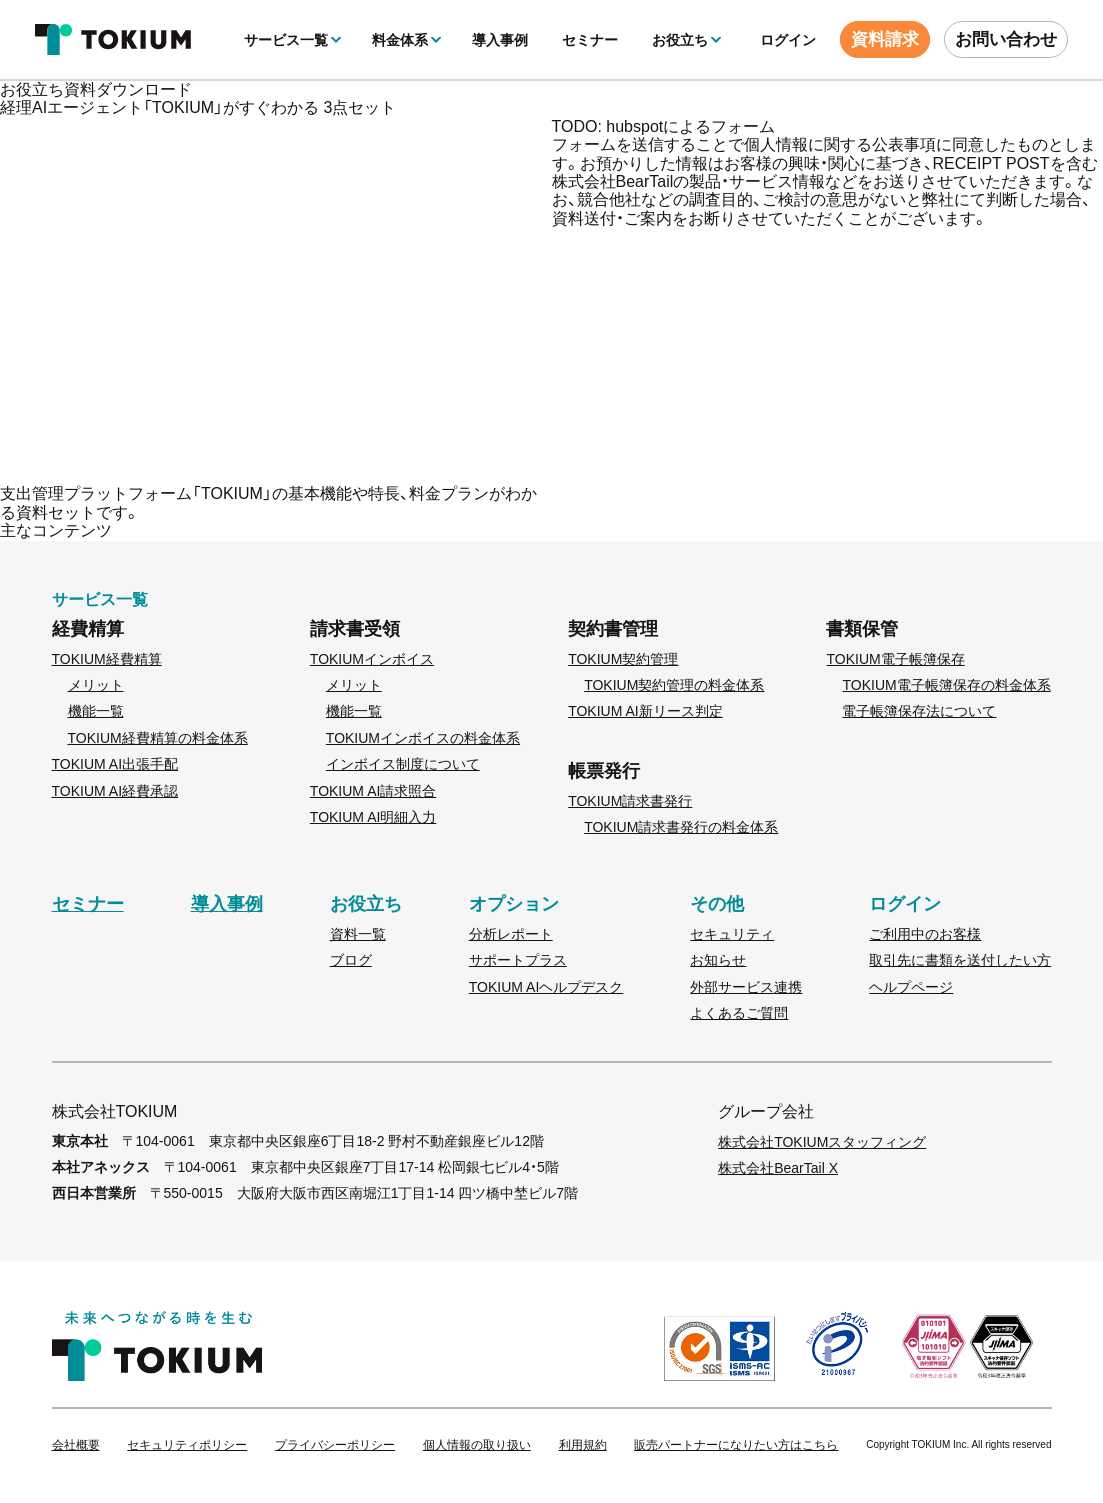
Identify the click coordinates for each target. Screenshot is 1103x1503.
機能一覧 (96, 711)
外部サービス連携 (746, 987)
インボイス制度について (403, 764)
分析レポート (511, 934)
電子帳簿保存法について (919, 711)
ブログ (351, 960)
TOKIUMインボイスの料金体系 (423, 738)
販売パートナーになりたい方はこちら (736, 1445)
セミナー (590, 40)
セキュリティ (732, 934)
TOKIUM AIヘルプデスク (546, 987)
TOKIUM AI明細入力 (373, 817)
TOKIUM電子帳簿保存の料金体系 (946, 685)
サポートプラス (518, 960)
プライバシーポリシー (335, 1445)
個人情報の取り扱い (477, 1445)
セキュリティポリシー (187, 1445)
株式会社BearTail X (778, 1168)
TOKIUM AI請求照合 (373, 791)
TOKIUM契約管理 (623, 659)
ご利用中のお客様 (925, 934)
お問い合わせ (1006, 39)
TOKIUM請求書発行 (630, 801)
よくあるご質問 (739, 1013)
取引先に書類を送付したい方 (960, 960)
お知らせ (718, 960)
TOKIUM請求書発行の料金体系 (681, 827)
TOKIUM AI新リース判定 (645, 711)
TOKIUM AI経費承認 (115, 791)
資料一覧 (358, 934)
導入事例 (500, 40)
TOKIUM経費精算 (107, 659)
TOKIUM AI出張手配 (115, 764)
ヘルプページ (911, 987)
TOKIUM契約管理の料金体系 (674, 685)
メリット (96, 685)
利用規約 (583, 1445)
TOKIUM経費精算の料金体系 (158, 738)
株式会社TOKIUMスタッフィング (822, 1142)
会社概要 (76, 1445)
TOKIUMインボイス (372, 659)
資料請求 (885, 39)
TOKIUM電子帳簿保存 (895, 659)
